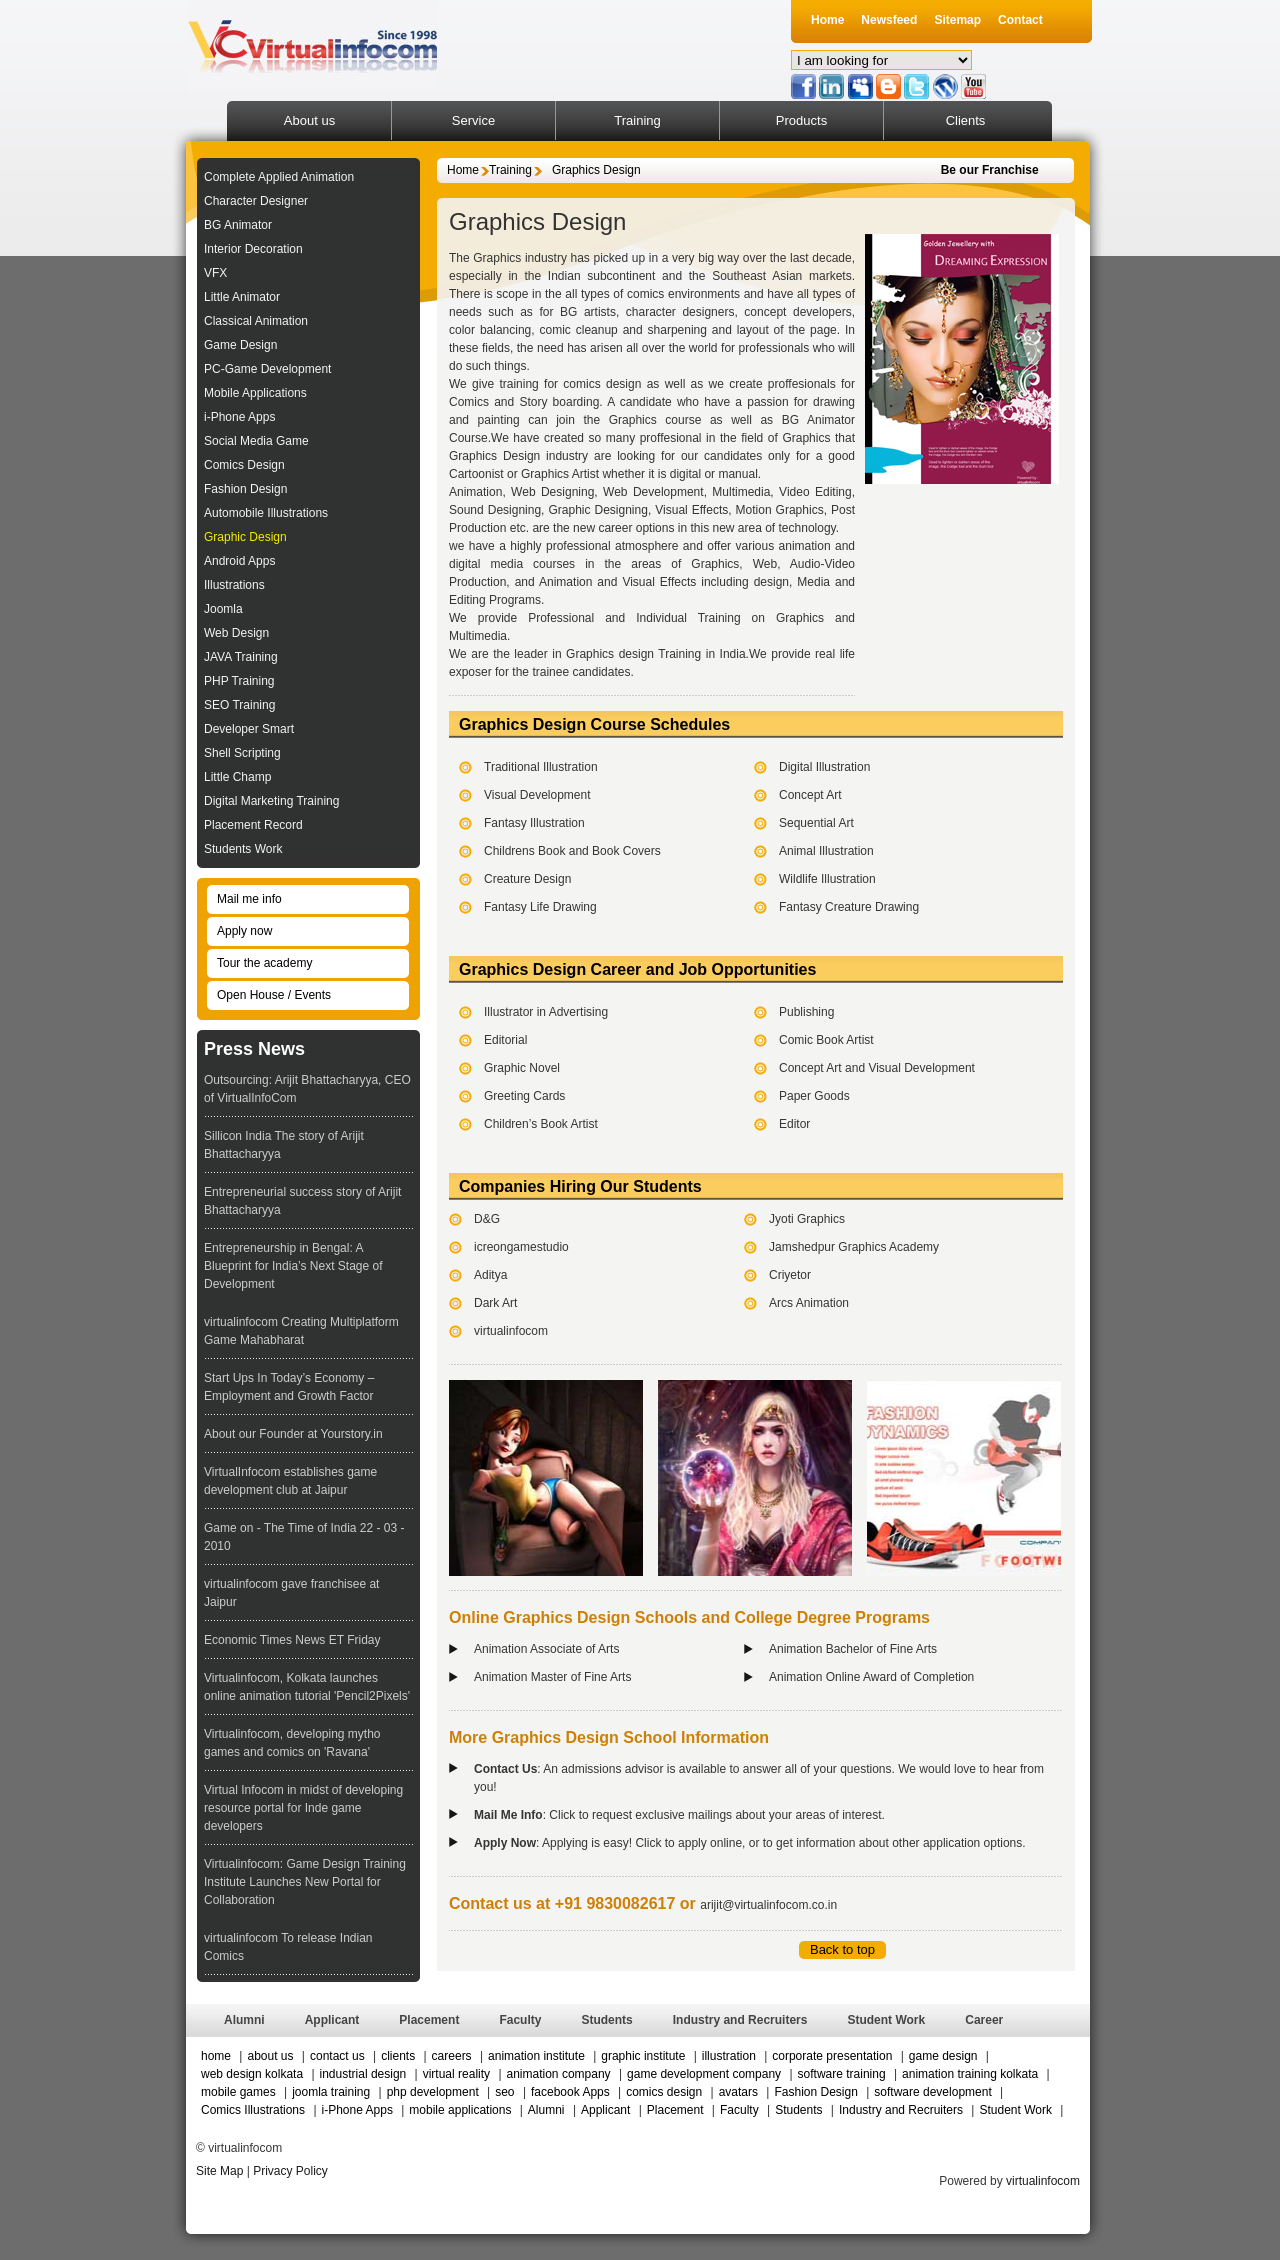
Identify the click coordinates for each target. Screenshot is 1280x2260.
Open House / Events (274, 995)
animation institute (536, 2056)
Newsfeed (889, 20)
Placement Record (253, 825)
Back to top (842, 1949)
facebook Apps (570, 2092)
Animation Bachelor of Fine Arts (853, 1649)
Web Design (236, 633)
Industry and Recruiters (740, 2020)
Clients (966, 120)
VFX (215, 273)
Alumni (244, 2020)
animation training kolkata (970, 2074)
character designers (680, 312)
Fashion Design (245, 489)
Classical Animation (256, 321)
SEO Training (239, 705)
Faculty (520, 2020)
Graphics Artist (560, 474)
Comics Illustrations (254, 2110)
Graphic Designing (597, 510)
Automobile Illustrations (266, 513)
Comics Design (244, 465)
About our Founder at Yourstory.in (293, 1434)
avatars (738, 2092)
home (216, 2056)
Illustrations (234, 585)
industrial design (363, 2074)
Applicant (332, 2020)
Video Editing (815, 492)
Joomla (223, 609)
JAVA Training (241, 657)
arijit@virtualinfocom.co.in (768, 1905)
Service (473, 120)
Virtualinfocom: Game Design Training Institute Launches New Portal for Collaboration (305, 1882)
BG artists (588, 312)
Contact (1020, 20)
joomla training (331, 2092)
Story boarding (559, 402)
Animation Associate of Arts (546, 1649)
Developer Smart (249, 729)
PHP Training (239, 681)
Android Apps (239, 561)
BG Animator (238, 225)
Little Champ (237, 777)
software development (932, 2092)
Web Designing (552, 492)
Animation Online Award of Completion (871, 1677)
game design (943, 2056)
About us (309, 120)
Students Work (243, 849)
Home (827, 20)
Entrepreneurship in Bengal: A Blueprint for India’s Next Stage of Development (293, 1266)
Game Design (240, 345)
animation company (559, 2074)
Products (801, 120)
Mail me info (249, 899)
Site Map (219, 2171)
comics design (664, 2092)
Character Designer (256, 201)
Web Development (653, 492)
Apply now (244, 931)
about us (271, 2056)
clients (398, 2056)
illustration (729, 2056)
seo (504, 2092)
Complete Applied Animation (279, 177)
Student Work (886, 2020)
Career (984, 2020)
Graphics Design (596, 170)
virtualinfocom (1043, 2181)
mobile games (238, 2092)
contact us (339, 2056)
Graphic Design (245, 537)
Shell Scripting (242, 753)
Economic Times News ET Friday (292, 1640)
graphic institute (644, 2056)
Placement (429, 2020)
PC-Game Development (267, 369)
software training (842, 2074)
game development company (704, 2074)
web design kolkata (252, 2074)
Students (606, 2020)
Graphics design (610, 654)
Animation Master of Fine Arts (552, 1677)
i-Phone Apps (239, 417)
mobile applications (460, 2110)
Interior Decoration (253, 249)
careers (452, 2056)
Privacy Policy (290, 2171)
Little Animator (242, 297)
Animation (475, 492)
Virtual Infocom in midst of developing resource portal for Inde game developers (303, 1808)
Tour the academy (264, 963)
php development (433, 2092)
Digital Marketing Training (271, 801)
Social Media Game (256, 441)
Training (637, 120)
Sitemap (957, 20)
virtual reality (456, 2074)
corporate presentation (833, 2056)
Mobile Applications (255, 393)
